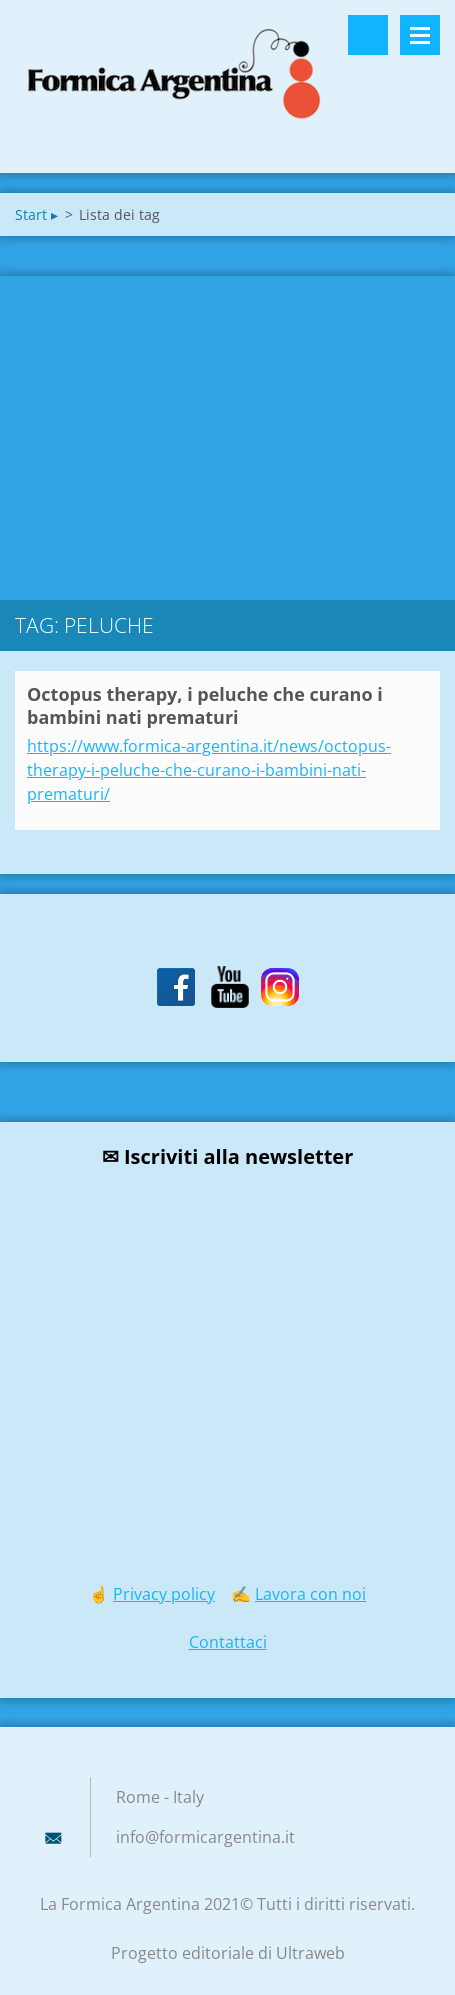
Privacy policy (164, 1594)
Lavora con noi (310, 1594)
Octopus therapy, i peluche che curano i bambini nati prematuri (205, 705)
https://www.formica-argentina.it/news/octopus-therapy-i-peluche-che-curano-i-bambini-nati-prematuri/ (209, 770)
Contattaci (228, 1642)
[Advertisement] (227, 433)
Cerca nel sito (368, 35)
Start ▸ (36, 214)
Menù (420, 35)
